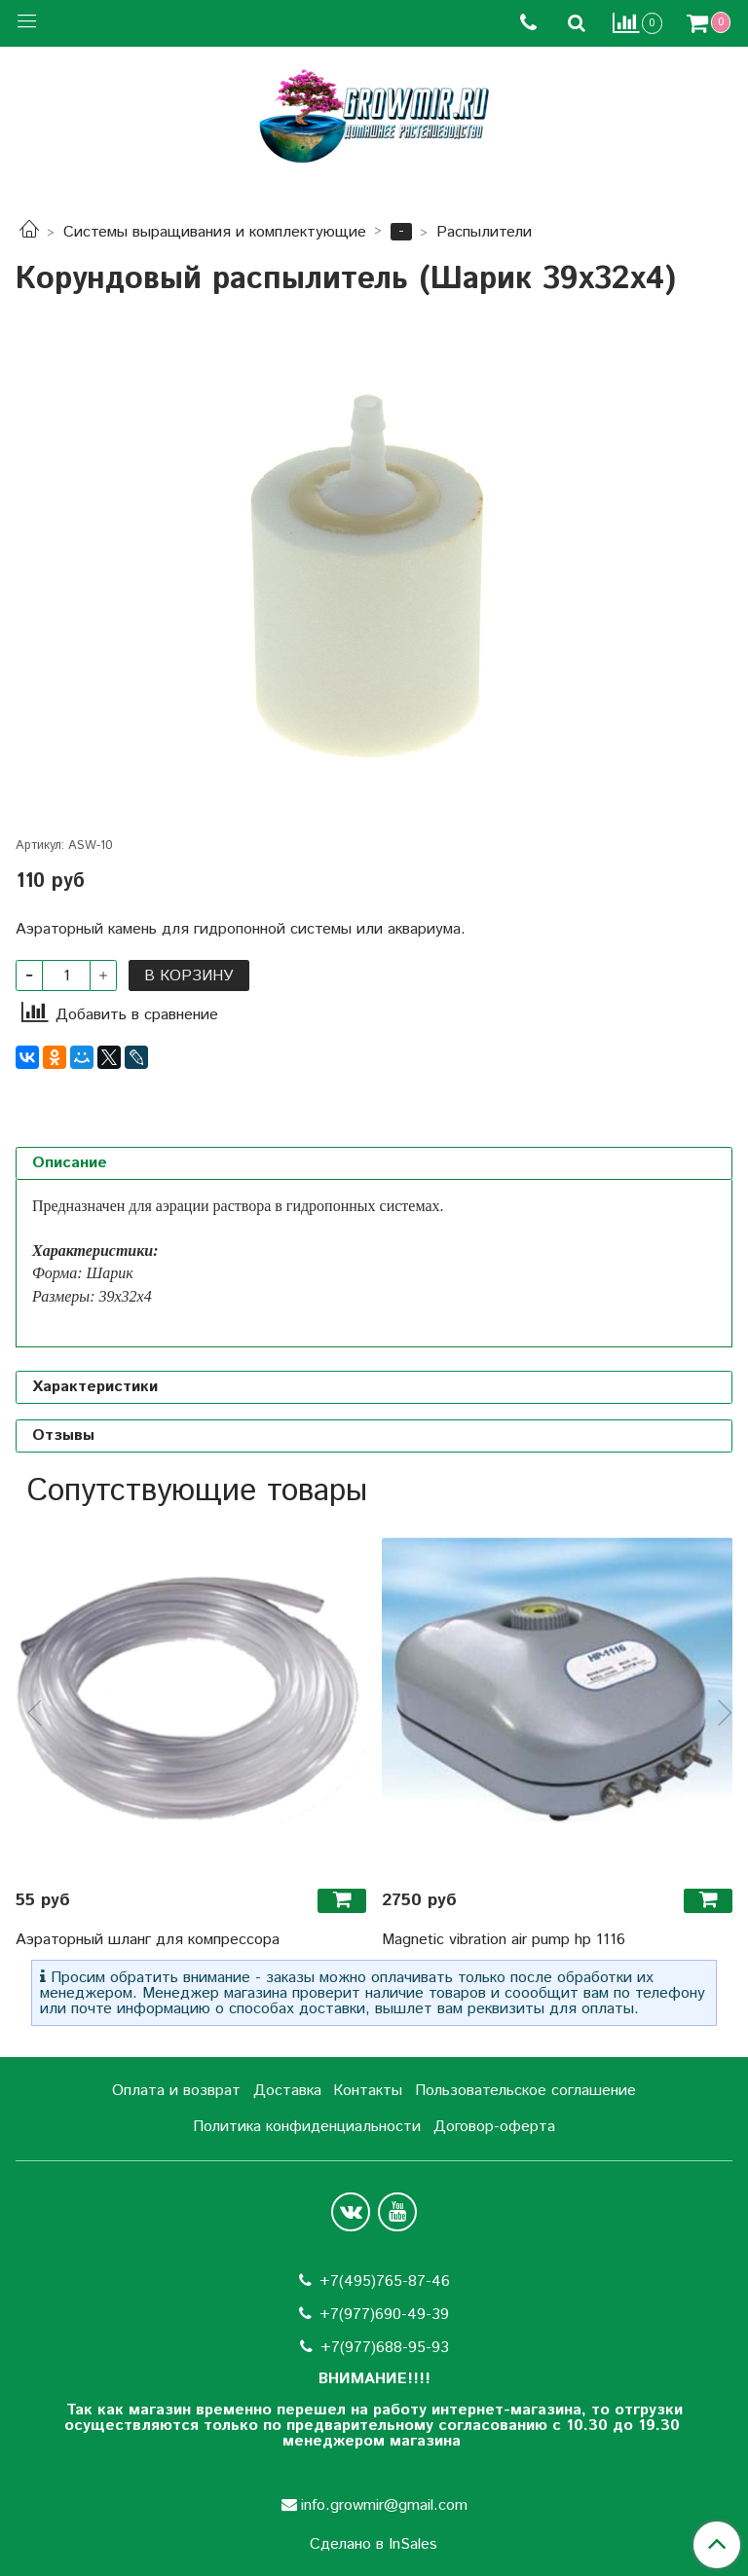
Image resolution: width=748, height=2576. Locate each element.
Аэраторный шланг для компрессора (148, 1940)
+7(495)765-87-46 (384, 2281)
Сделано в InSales (373, 2545)
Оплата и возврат (176, 2090)
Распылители (484, 232)
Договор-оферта (494, 2127)
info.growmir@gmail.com (384, 2505)
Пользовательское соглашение (525, 2090)
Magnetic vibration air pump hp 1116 (503, 1940)
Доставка (287, 2090)
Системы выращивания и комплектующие (214, 232)
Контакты (367, 2090)
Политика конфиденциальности (307, 2127)
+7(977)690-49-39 (384, 2314)
